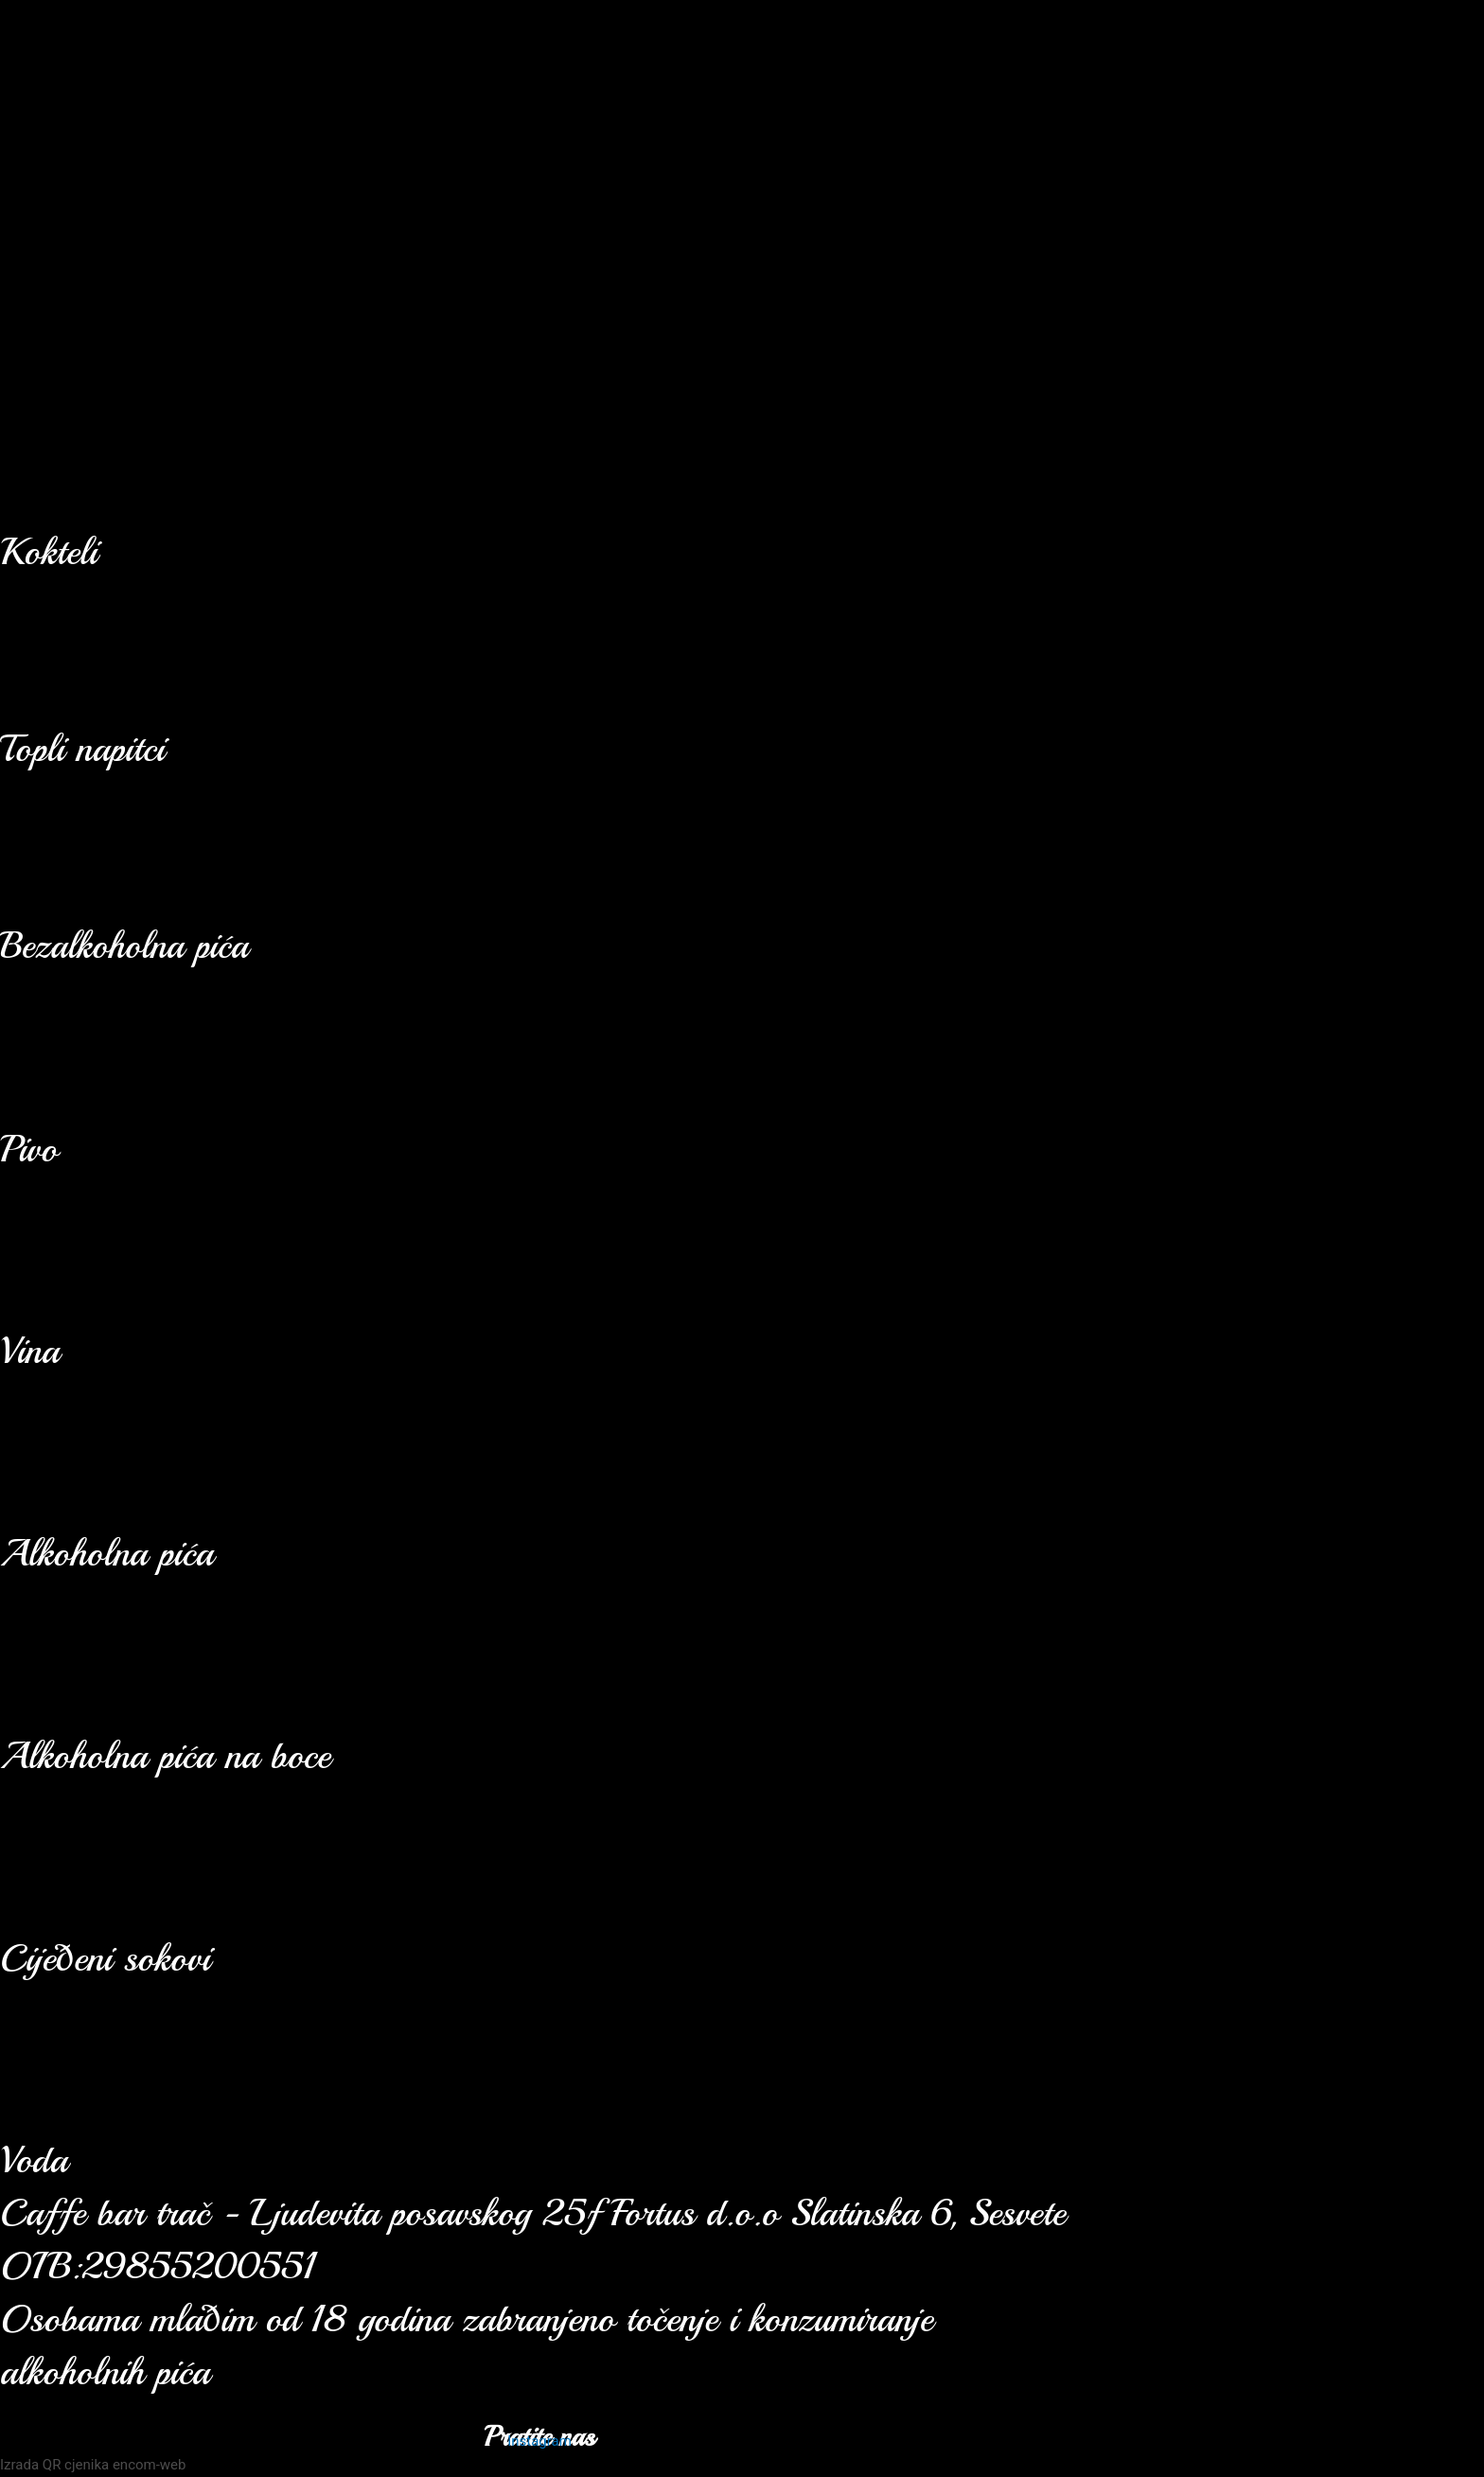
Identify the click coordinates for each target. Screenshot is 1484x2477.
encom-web (149, 2464)
